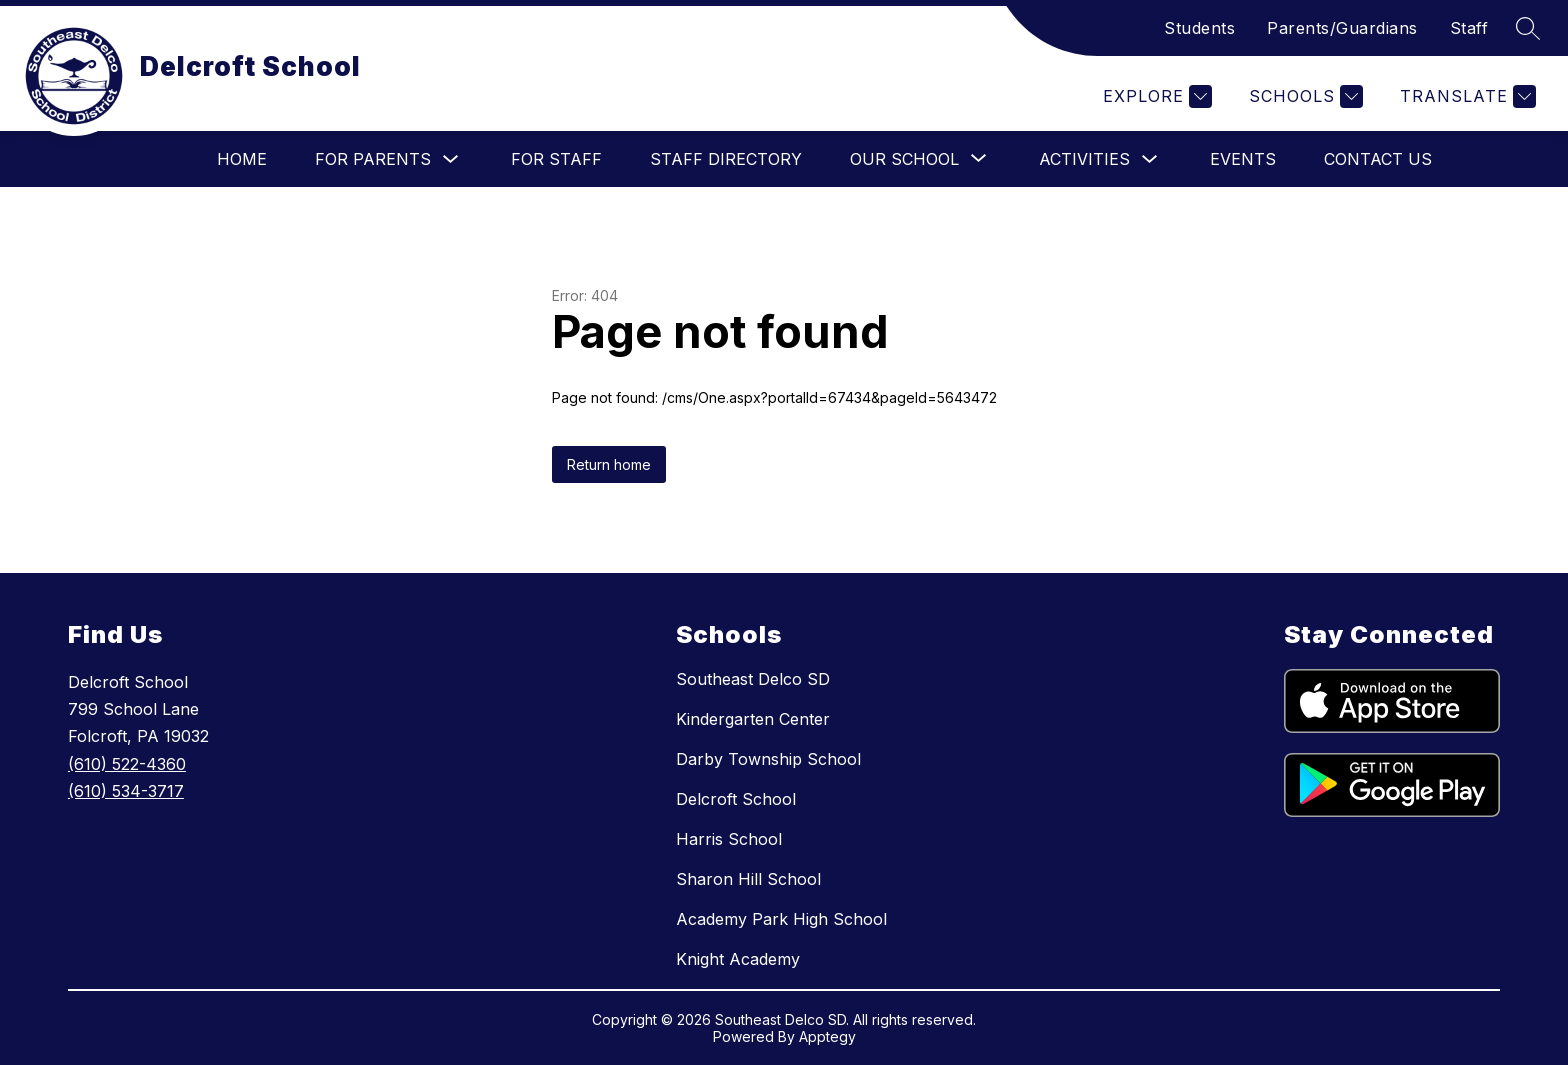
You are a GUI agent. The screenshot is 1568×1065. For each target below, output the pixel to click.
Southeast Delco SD (753, 679)
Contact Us (1378, 159)
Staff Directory (726, 159)
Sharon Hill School (748, 879)
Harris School (729, 839)
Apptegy (827, 1036)
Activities (1084, 159)
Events (1243, 159)
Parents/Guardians (1342, 28)
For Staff (556, 159)
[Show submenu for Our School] (904, 159)
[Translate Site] (1465, 96)
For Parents (373, 159)
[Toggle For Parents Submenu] (451, 159)
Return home (609, 464)
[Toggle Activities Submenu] (1150, 159)
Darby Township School (768, 759)
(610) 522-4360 (127, 764)
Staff (1469, 28)
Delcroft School (736, 799)
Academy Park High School (781, 919)
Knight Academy (738, 959)
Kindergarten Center (753, 719)
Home (242, 159)
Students (1199, 28)
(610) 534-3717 (126, 791)
